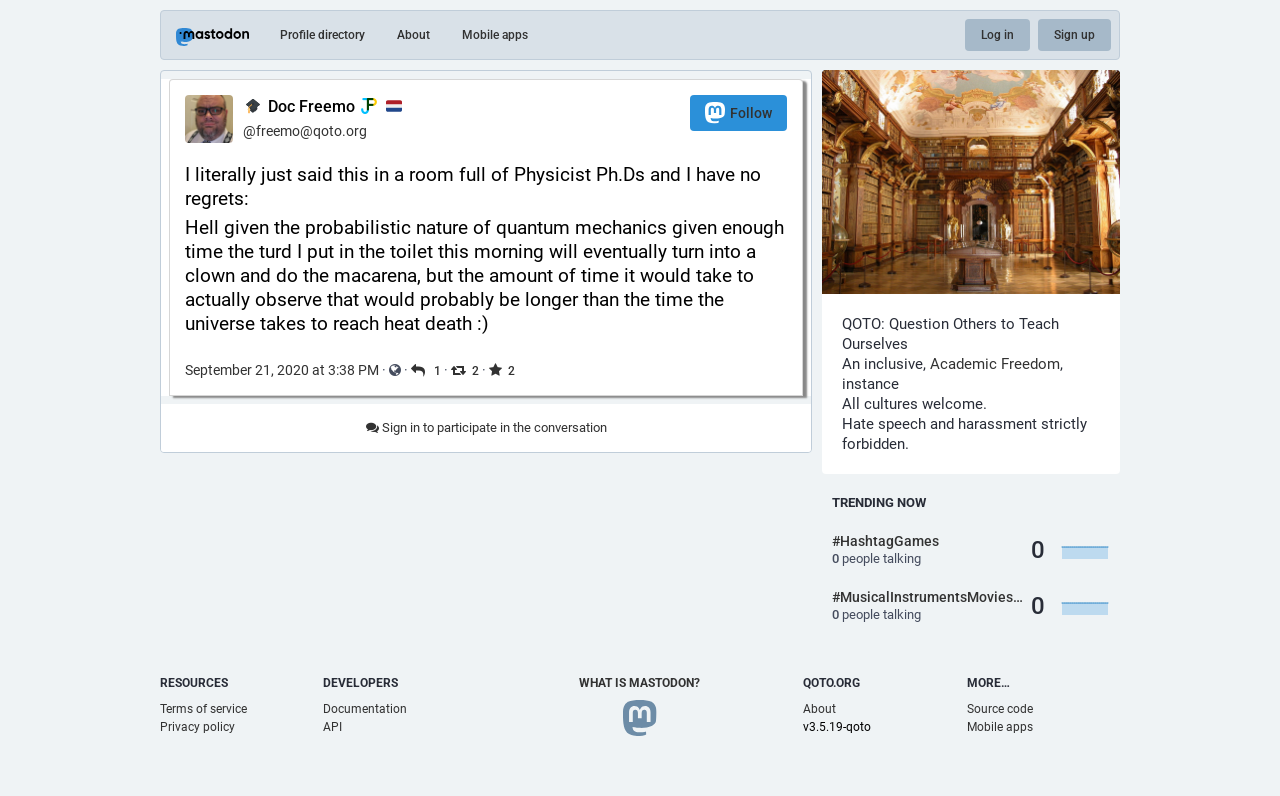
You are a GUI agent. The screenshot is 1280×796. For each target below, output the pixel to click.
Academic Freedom (995, 364)
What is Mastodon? (639, 683)
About (413, 35)
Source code (1000, 709)
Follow (738, 112)
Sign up (1074, 35)
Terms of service (203, 709)
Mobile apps (495, 35)
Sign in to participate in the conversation (486, 427)
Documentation (365, 709)
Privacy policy (197, 727)
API (332, 727)
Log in (997, 35)
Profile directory (322, 35)
